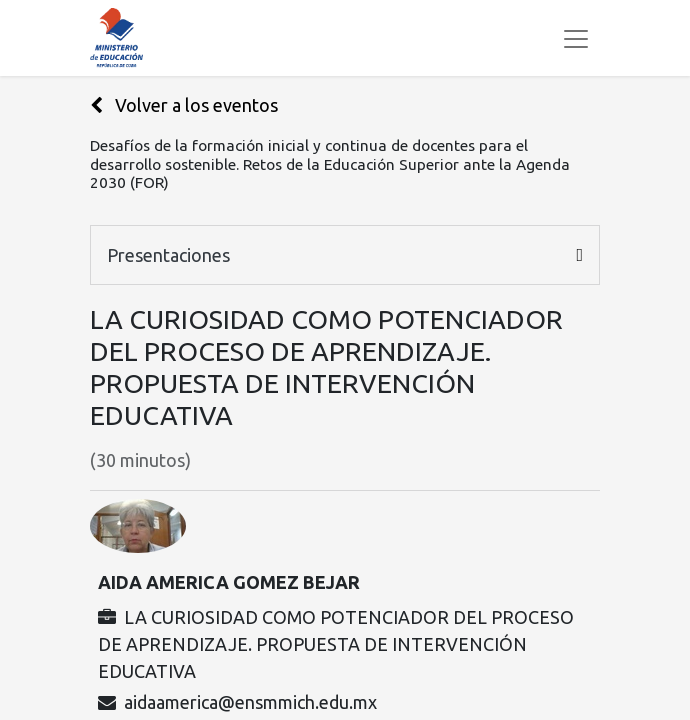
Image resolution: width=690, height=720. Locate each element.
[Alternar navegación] (576, 38)
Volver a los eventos (184, 105)
